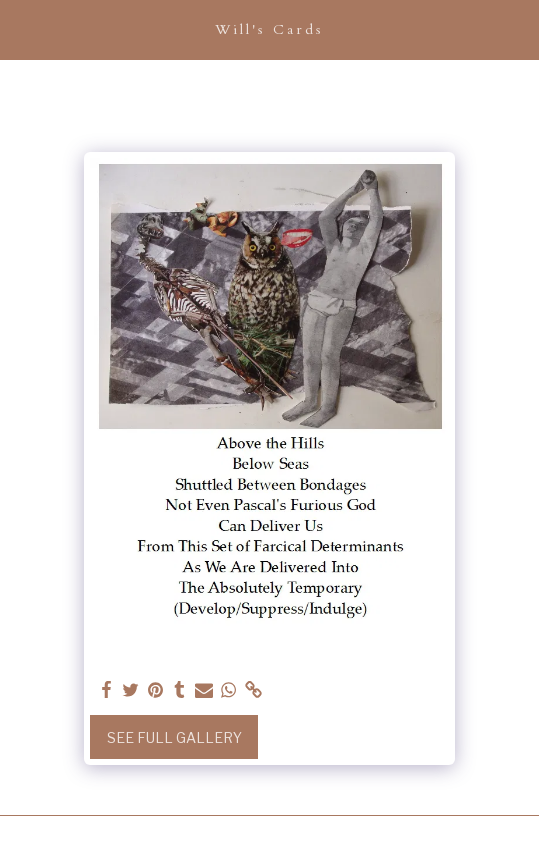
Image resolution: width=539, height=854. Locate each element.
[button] (22, 29)
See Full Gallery (174, 737)
